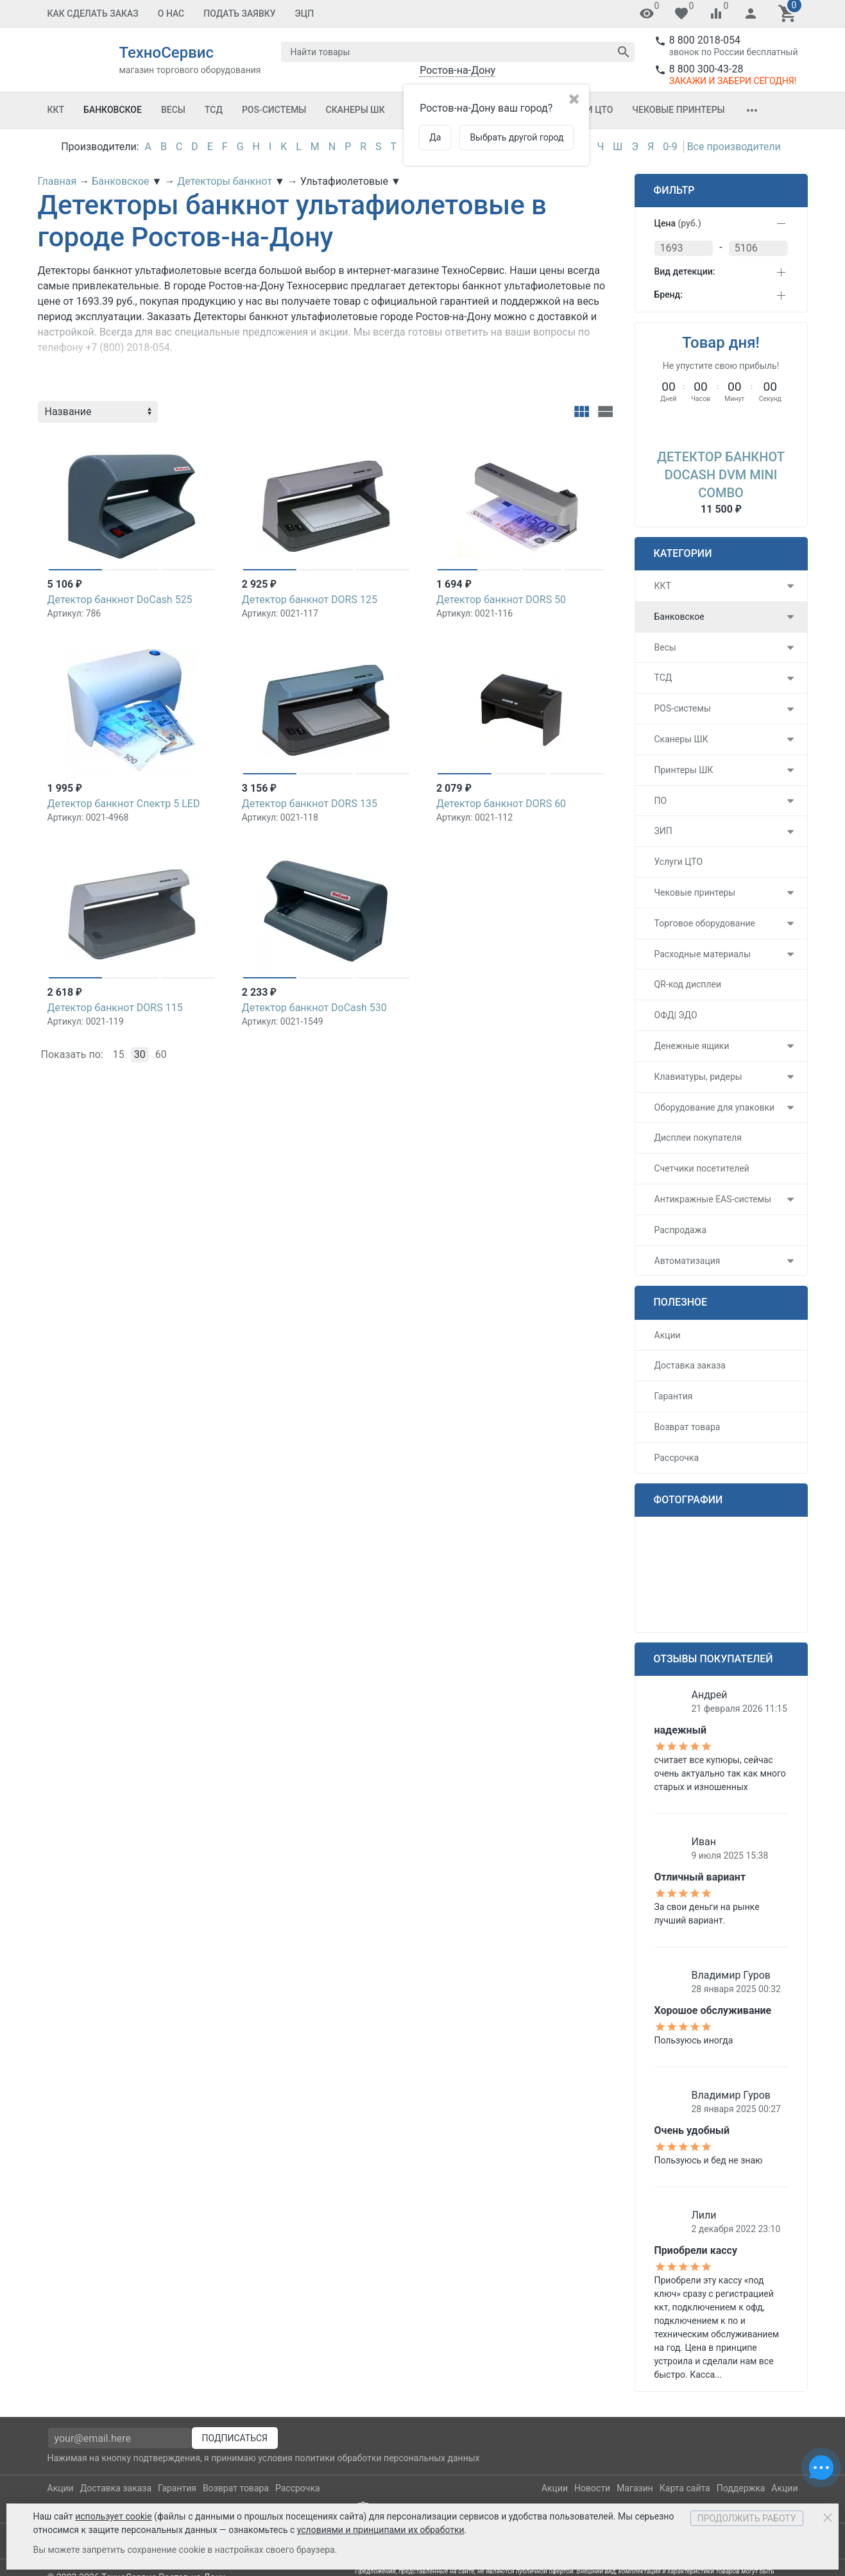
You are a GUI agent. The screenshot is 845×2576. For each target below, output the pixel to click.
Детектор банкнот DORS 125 (309, 599)
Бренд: (668, 294)
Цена (677, 223)
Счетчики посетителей (701, 1168)
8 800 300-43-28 (706, 69)
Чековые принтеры (678, 110)
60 (161, 1054)
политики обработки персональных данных (386, 2458)
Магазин (635, 2488)
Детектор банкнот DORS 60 (501, 804)
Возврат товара (687, 1427)
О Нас (171, 13)
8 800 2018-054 (704, 40)
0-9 (670, 147)
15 (118, 1054)
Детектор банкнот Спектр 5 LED (123, 804)
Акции (667, 1335)
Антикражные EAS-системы (713, 1199)
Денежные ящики (692, 1046)
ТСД (214, 110)
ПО (660, 801)
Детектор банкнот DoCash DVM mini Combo (721, 474)
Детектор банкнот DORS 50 (501, 599)
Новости (592, 2488)
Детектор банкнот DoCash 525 (119, 599)
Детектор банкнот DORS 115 (115, 1008)
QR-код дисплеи (688, 984)
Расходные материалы (702, 954)
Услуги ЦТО (678, 862)
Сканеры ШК (355, 110)
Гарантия (673, 1396)
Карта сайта (685, 2488)
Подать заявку (239, 13)
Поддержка (741, 2488)
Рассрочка (676, 1458)
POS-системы (274, 110)
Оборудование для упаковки (714, 1107)
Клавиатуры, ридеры (698, 1076)
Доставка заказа (690, 1365)
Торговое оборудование (705, 923)
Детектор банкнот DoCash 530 (314, 1008)
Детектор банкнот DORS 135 (309, 804)
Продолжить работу (746, 2518)
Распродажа (680, 1230)
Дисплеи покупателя (698, 1137)
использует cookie (113, 2516)
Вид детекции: (684, 271)
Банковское (112, 110)
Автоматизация (687, 1261)
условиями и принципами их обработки (381, 2530)
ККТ (56, 110)
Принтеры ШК (683, 770)
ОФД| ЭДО (675, 1015)
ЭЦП (304, 13)
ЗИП (663, 831)
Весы (173, 110)
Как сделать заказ (93, 13)
